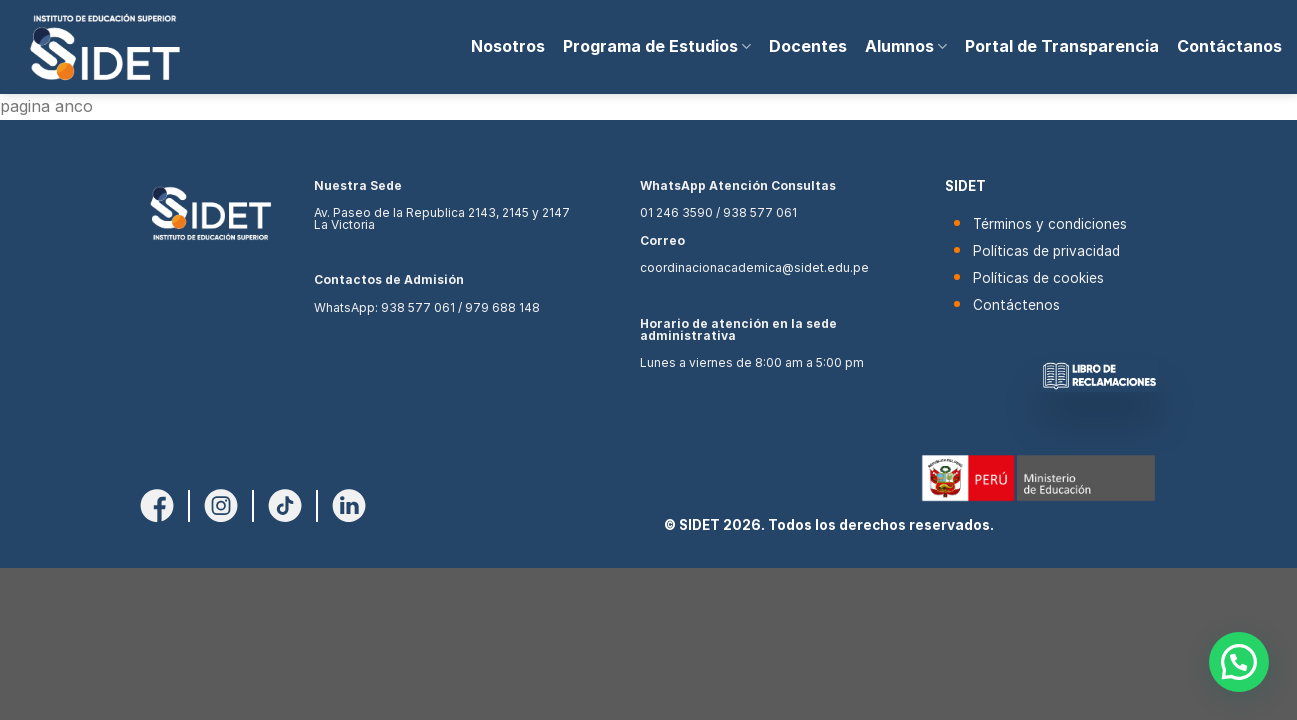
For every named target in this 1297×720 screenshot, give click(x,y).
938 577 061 (418, 307)
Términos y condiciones (1050, 224)
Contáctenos (1016, 305)
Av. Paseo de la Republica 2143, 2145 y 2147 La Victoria (442, 218)
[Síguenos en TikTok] (285, 504)
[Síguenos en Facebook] (157, 504)
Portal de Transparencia (1062, 46)
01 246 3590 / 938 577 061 (718, 212)
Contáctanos (1229, 46)
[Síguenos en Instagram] (221, 504)
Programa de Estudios (657, 46)
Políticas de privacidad (1046, 251)
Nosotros (508, 46)
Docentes (808, 46)
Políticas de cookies (1038, 278)
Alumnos (906, 46)
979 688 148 (502, 307)
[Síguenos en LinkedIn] (349, 504)
